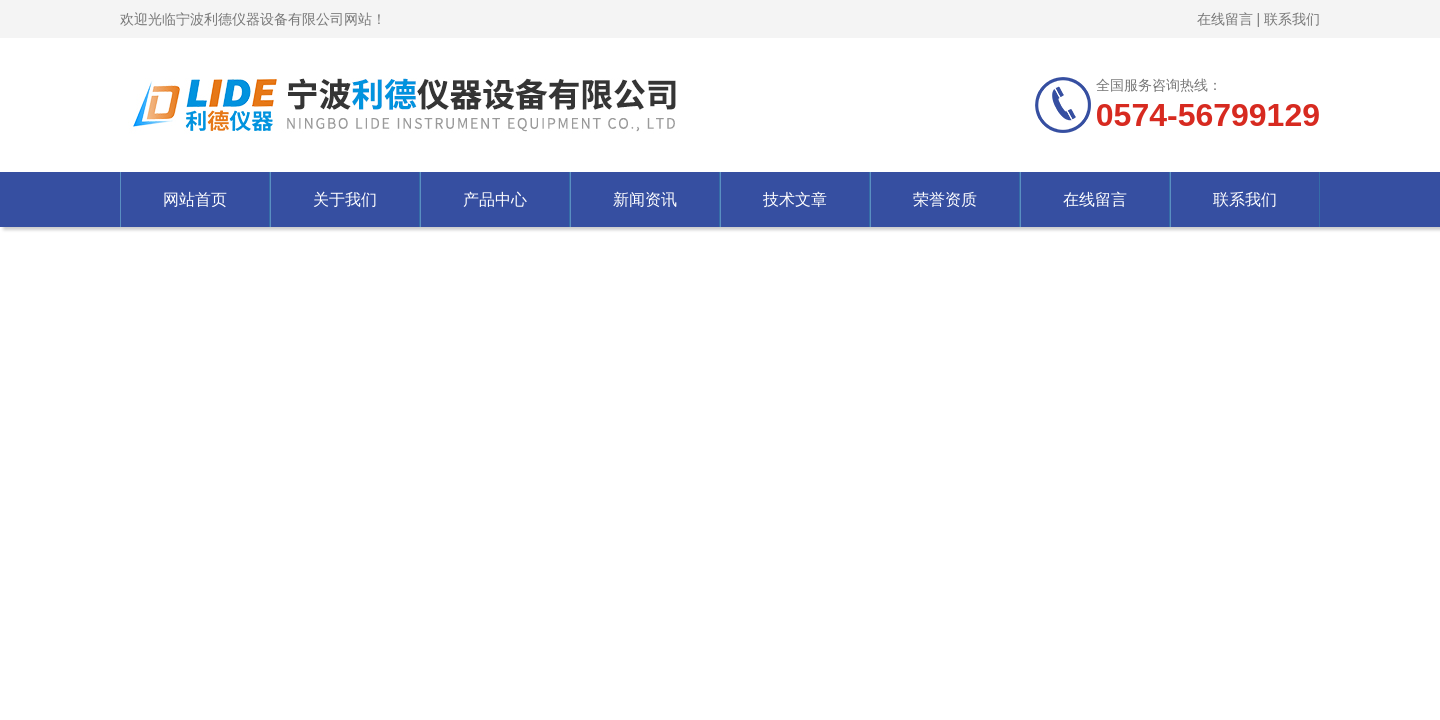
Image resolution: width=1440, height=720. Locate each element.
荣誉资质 (945, 199)
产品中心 (495, 199)
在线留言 (1225, 19)
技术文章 (795, 199)
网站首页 (195, 199)
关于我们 (345, 199)
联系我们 (1292, 19)
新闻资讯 (645, 199)
